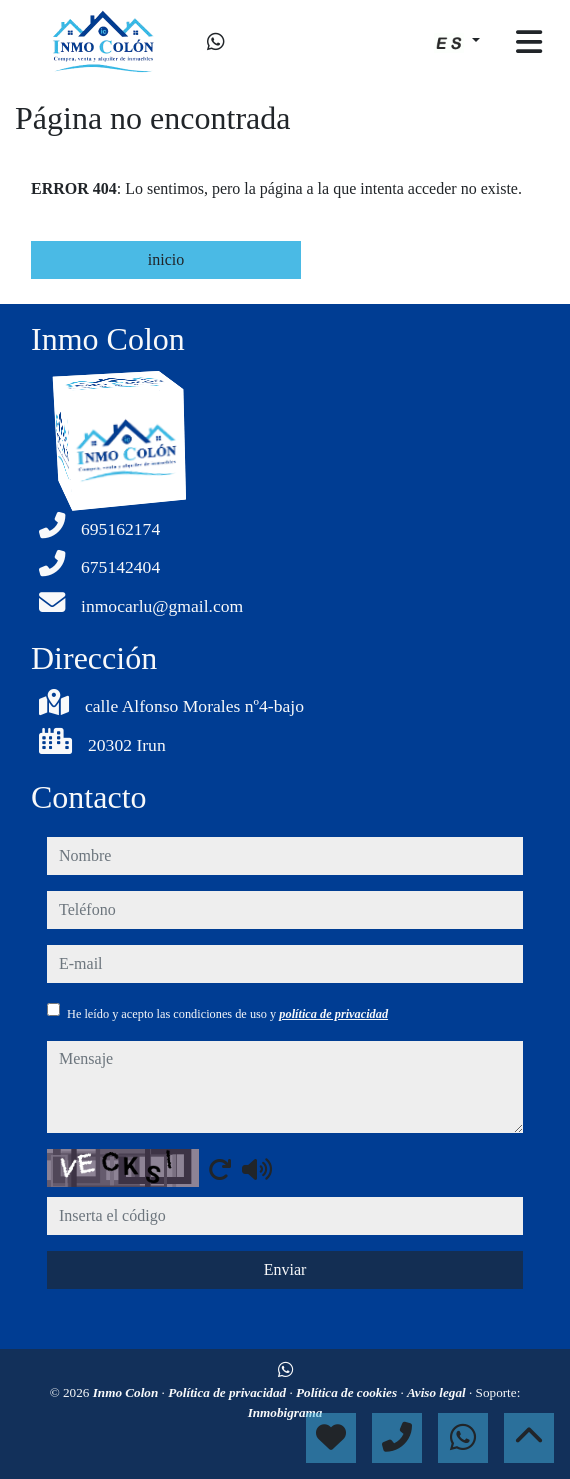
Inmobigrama (285, 1412)
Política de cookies (348, 1392)
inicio (166, 259)
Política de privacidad (228, 1392)
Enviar (285, 1269)
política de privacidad (333, 1014)
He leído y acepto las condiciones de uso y (227, 1014)
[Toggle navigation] (529, 42)
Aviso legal (438, 1392)
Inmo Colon (127, 1392)
